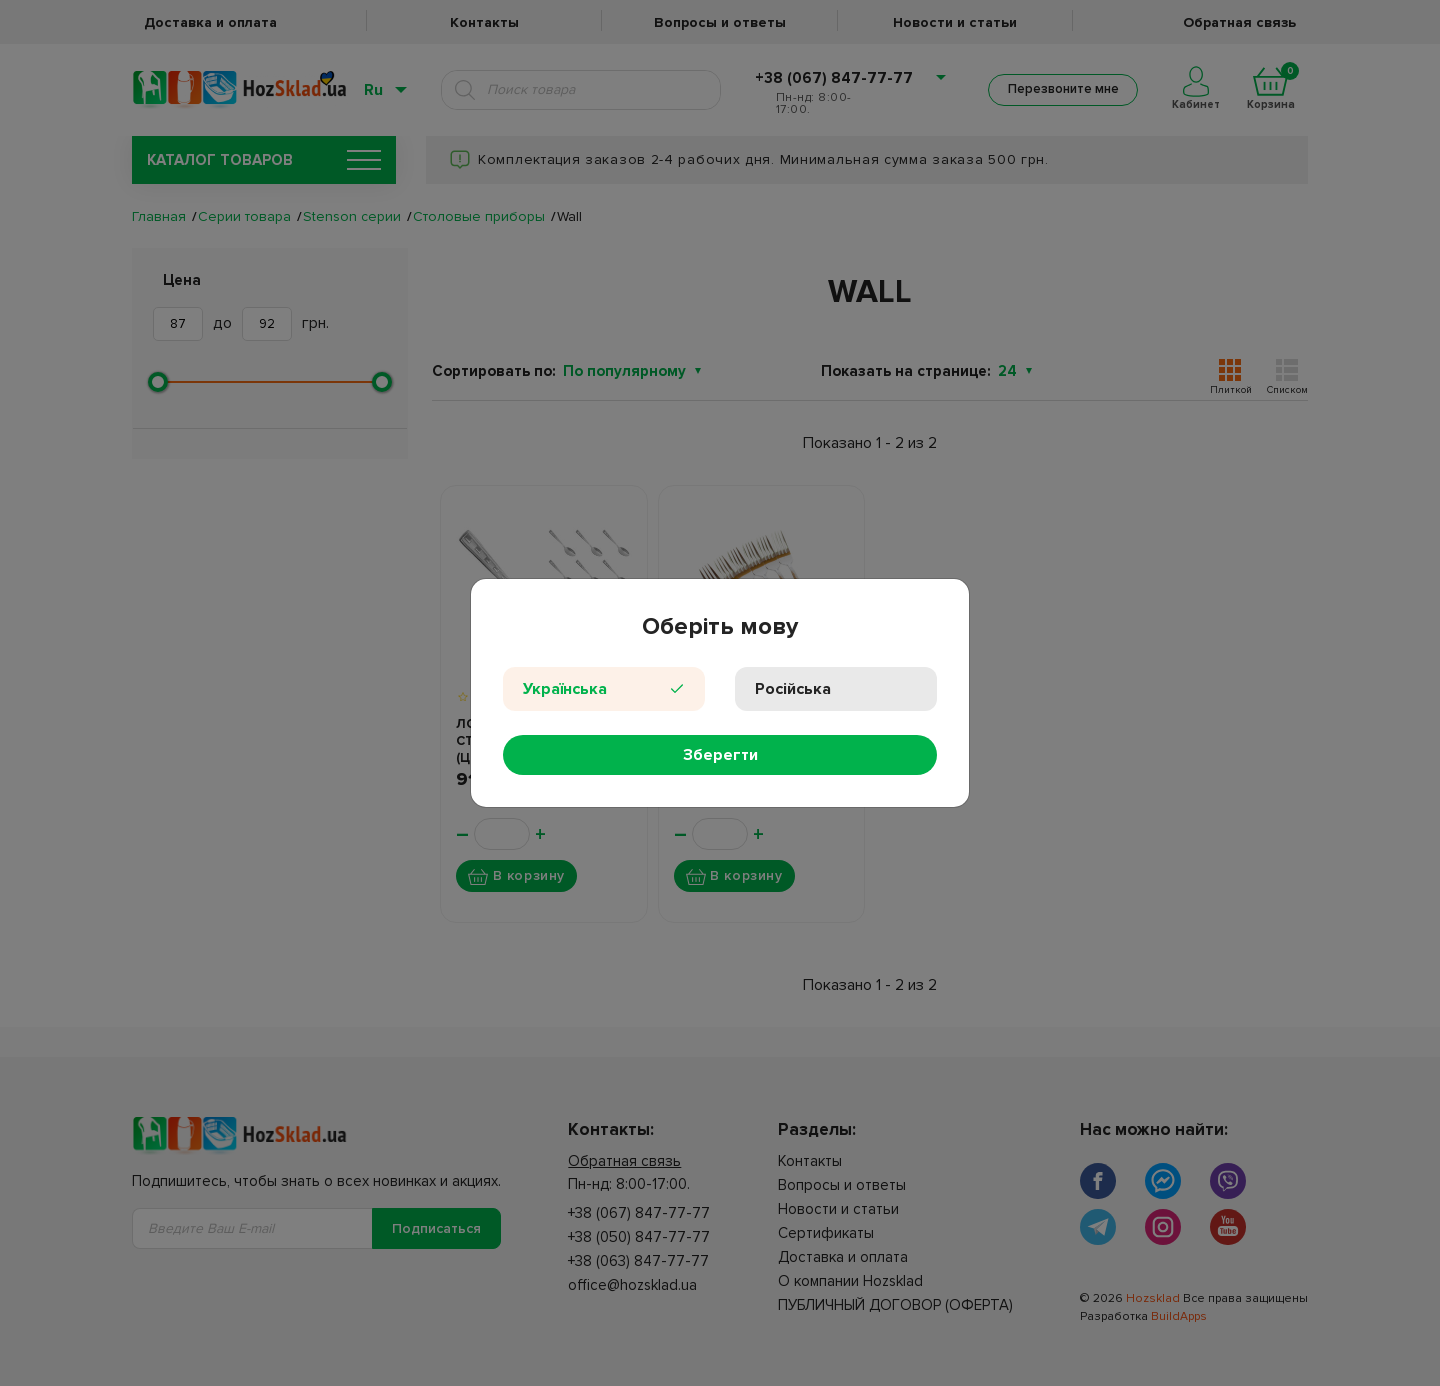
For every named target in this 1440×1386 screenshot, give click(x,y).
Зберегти (720, 755)
